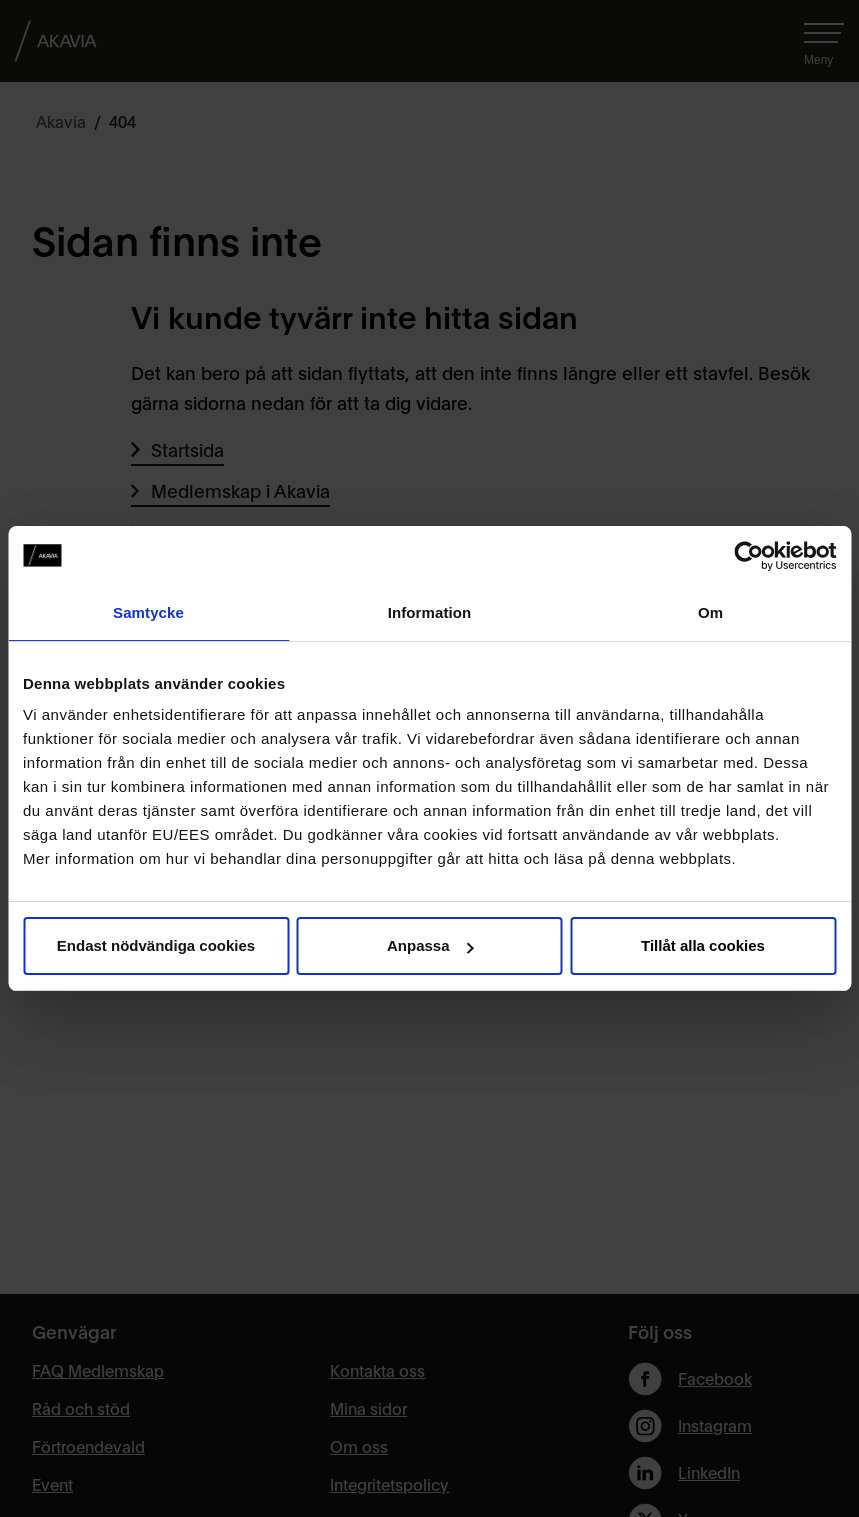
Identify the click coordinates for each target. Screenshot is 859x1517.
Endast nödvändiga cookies (156, 945)
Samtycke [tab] (148, 612)
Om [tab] (710, 612)
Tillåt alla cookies (703, 945)
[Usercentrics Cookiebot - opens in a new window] (748, 556)
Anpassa (430, 945)
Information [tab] (430, 612)
